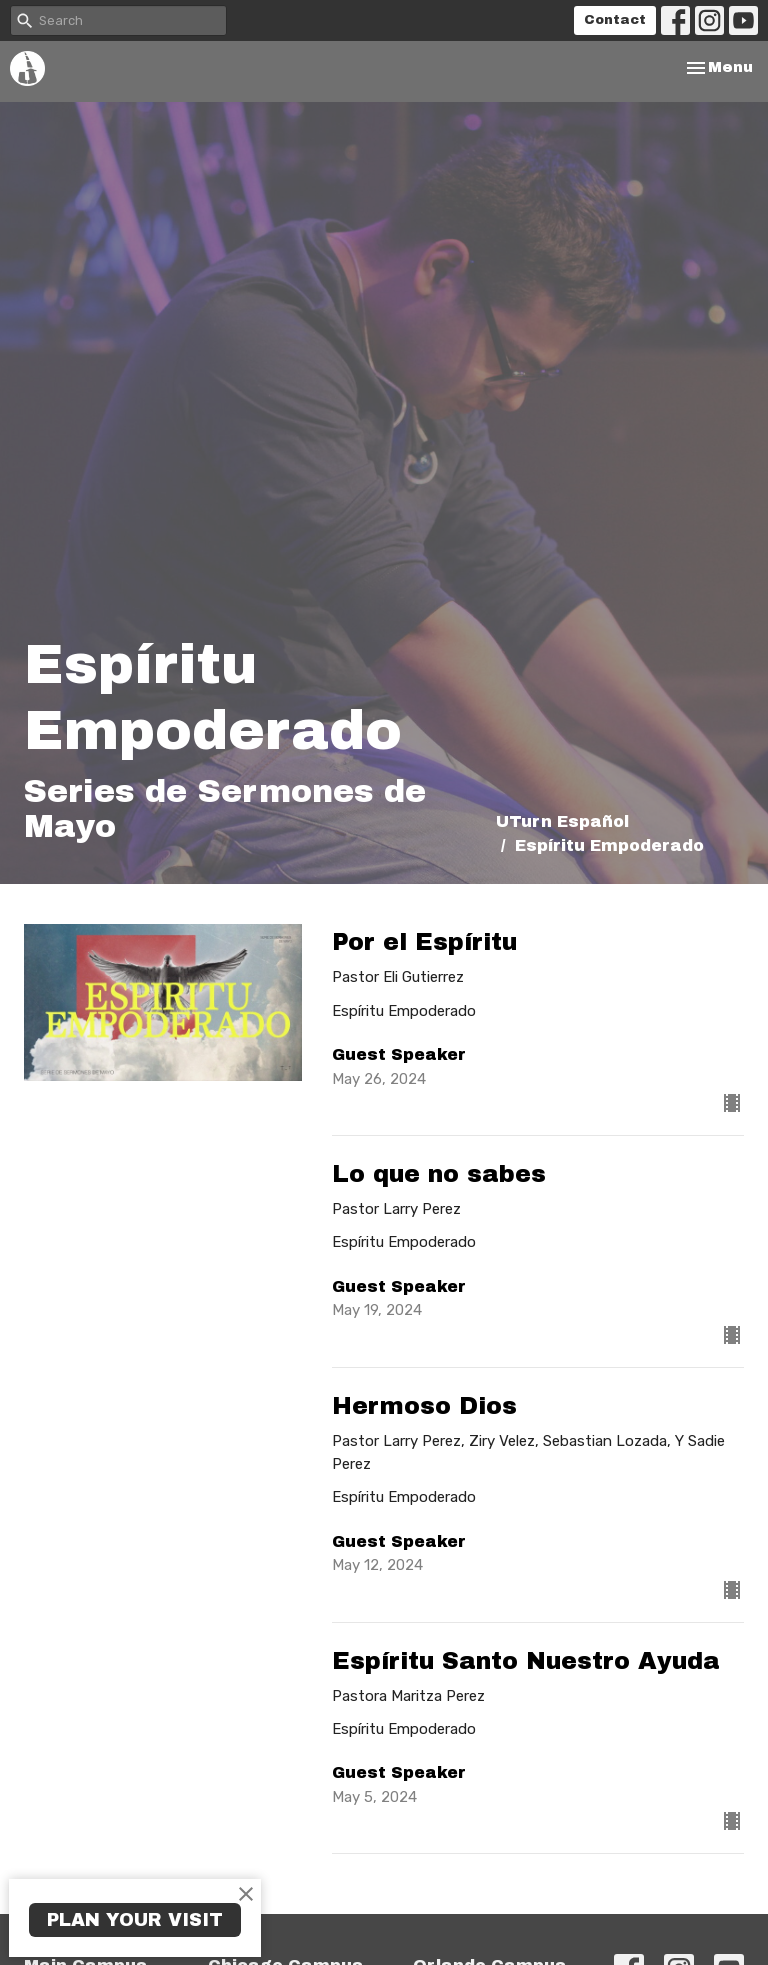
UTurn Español (562, 821)
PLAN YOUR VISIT (135, 1920)
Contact (615, 20)
